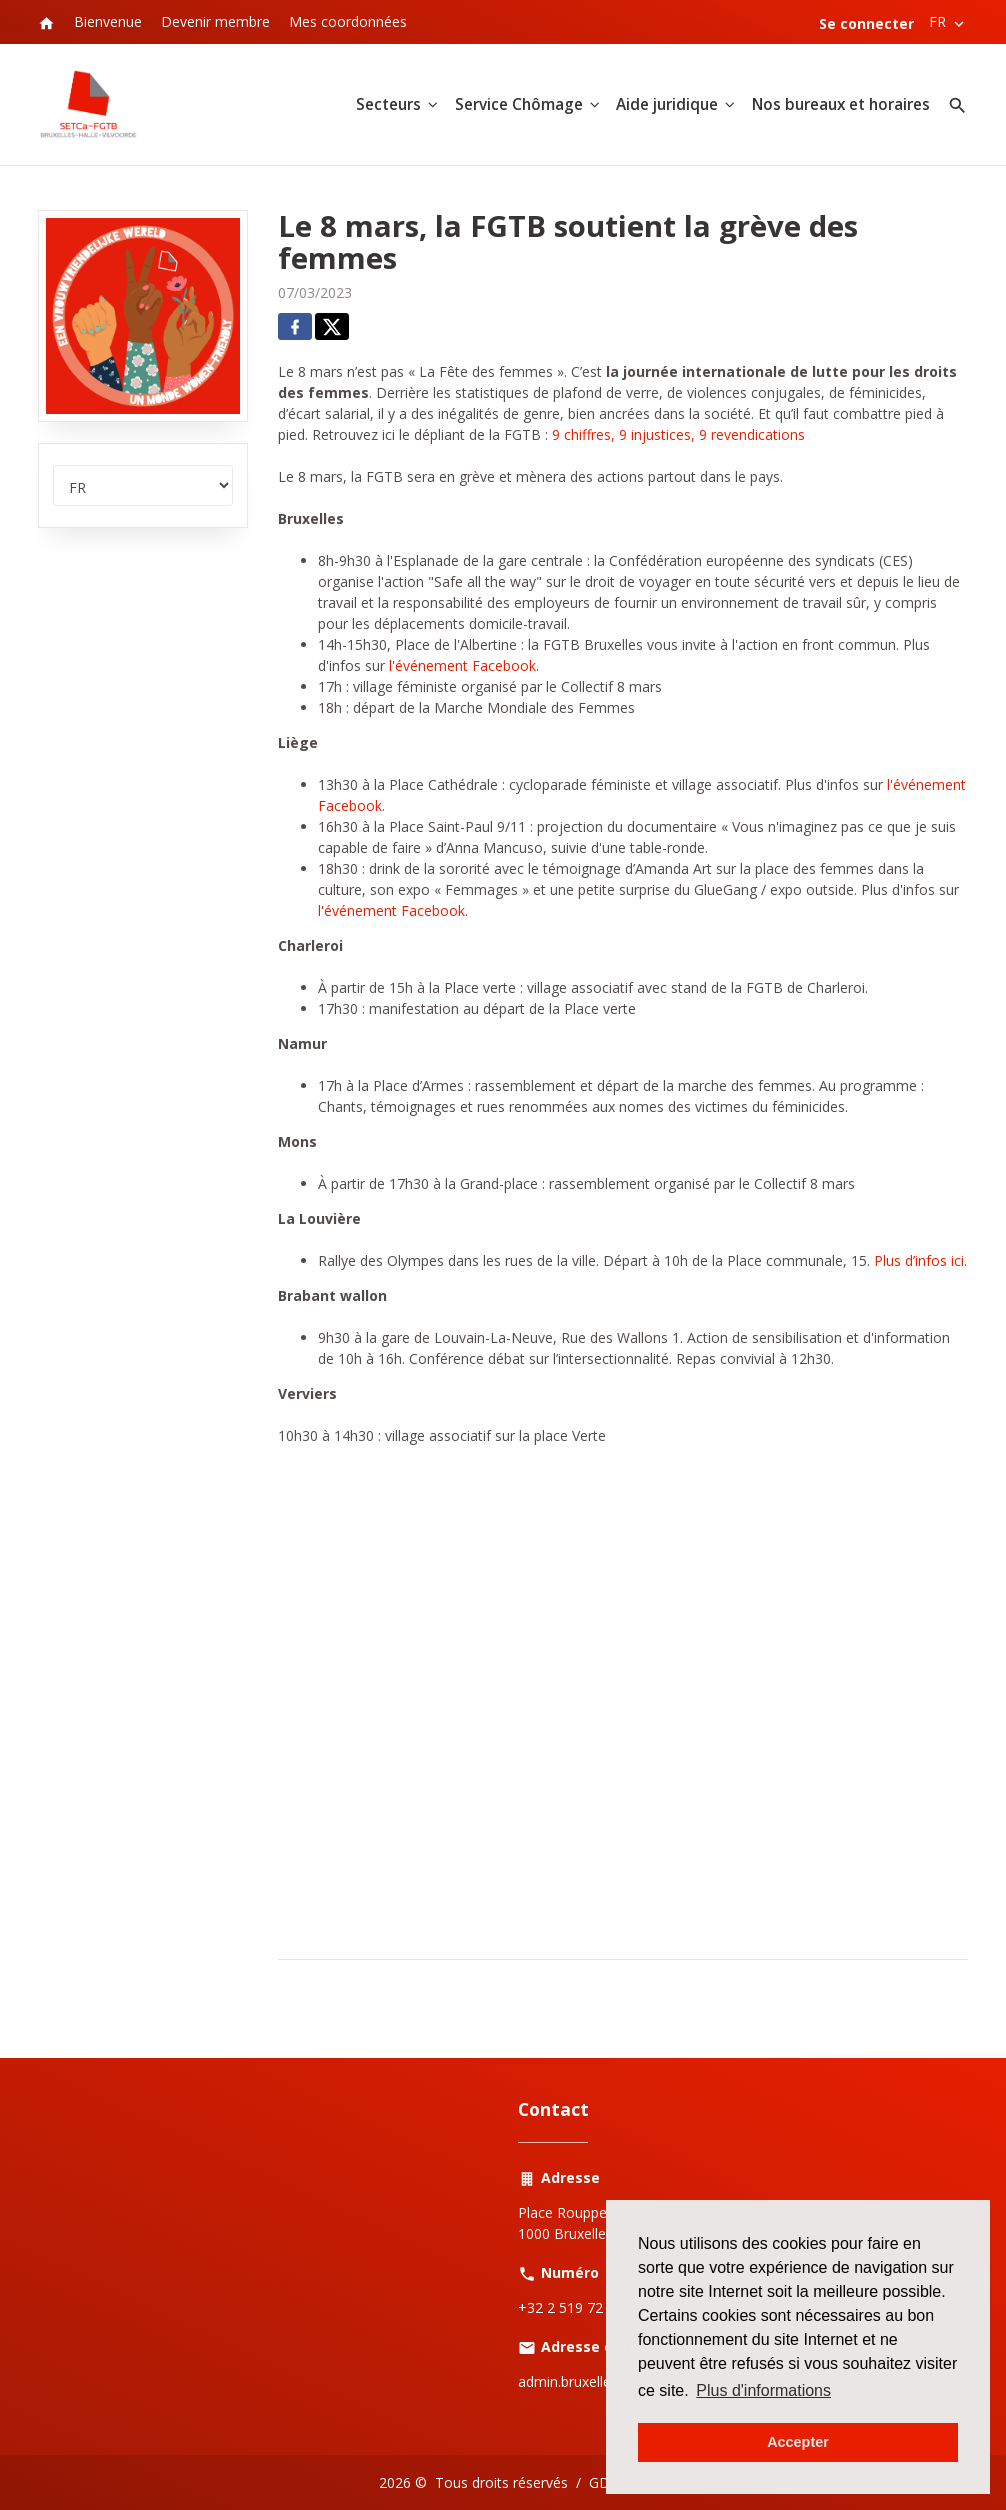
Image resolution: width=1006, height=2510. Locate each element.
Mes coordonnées (348, 21)
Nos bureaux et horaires (841, 104)
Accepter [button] (798, 2442)
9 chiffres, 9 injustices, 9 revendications (678, 434)
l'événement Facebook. (393, 910)
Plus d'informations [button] (763, 2390)
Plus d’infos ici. (920, 1260)
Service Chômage (519, 104)
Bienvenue (108, 21)
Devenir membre (215, 21)
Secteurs (388, 104)
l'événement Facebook (462, 665)
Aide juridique (667, 104)
